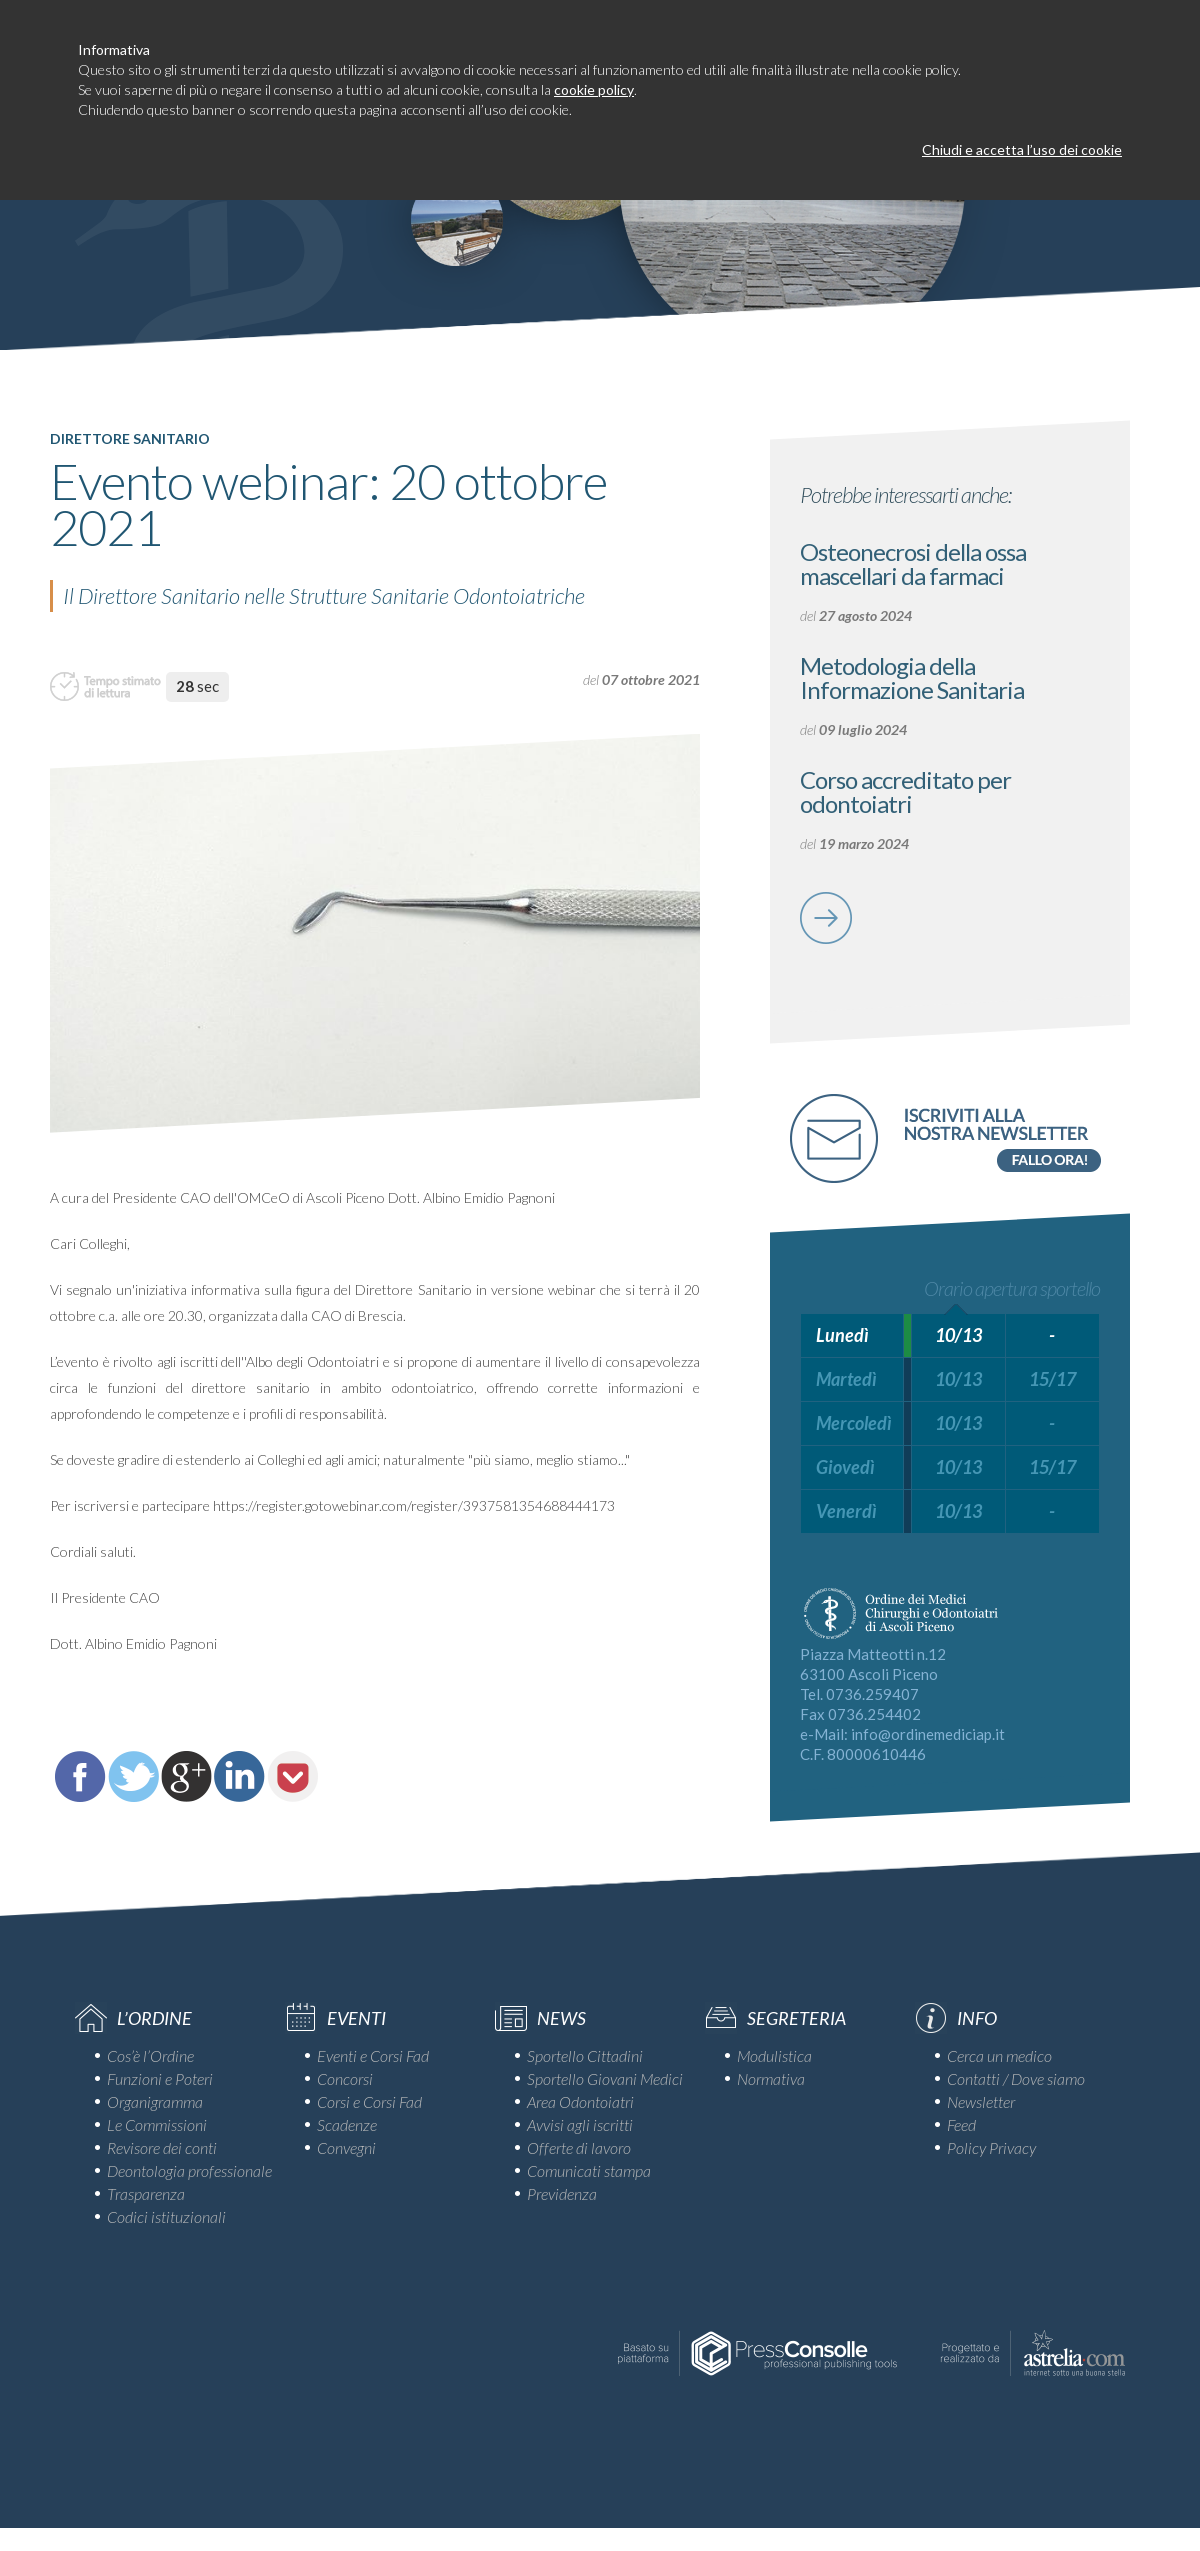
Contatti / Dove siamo (1016, 2078)
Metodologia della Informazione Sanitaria (912, 677)
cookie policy (594, 89)
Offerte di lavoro (579, 2147)
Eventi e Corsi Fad (373, 2055)
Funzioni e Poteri (160, 2078)
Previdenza (562, 2193)
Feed (961, 2124)
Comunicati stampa (589, 2170)
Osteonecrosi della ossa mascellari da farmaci (913, 563)
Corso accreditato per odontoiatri (905, 791)
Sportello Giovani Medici (605, 2078)
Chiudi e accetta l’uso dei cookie (1022, 149)
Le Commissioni (157, 2124)
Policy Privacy (991, 2147)
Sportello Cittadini (585, 2055)
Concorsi (345, 2078)
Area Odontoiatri (580, 2101)
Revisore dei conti (162, 2147)
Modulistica (774, 2055)
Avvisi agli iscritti (580, 2124)
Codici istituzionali (166, 2216)
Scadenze (347, 2124)
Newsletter (981, 2101)
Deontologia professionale (189, 2170)
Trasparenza (146, 2193)
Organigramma (155, 2101)
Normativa (771, 2078)
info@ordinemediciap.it (928, 1734)
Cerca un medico (999, 2055)
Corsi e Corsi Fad (369, 2101)
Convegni (346, 2147)
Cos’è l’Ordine (150, 2055)
